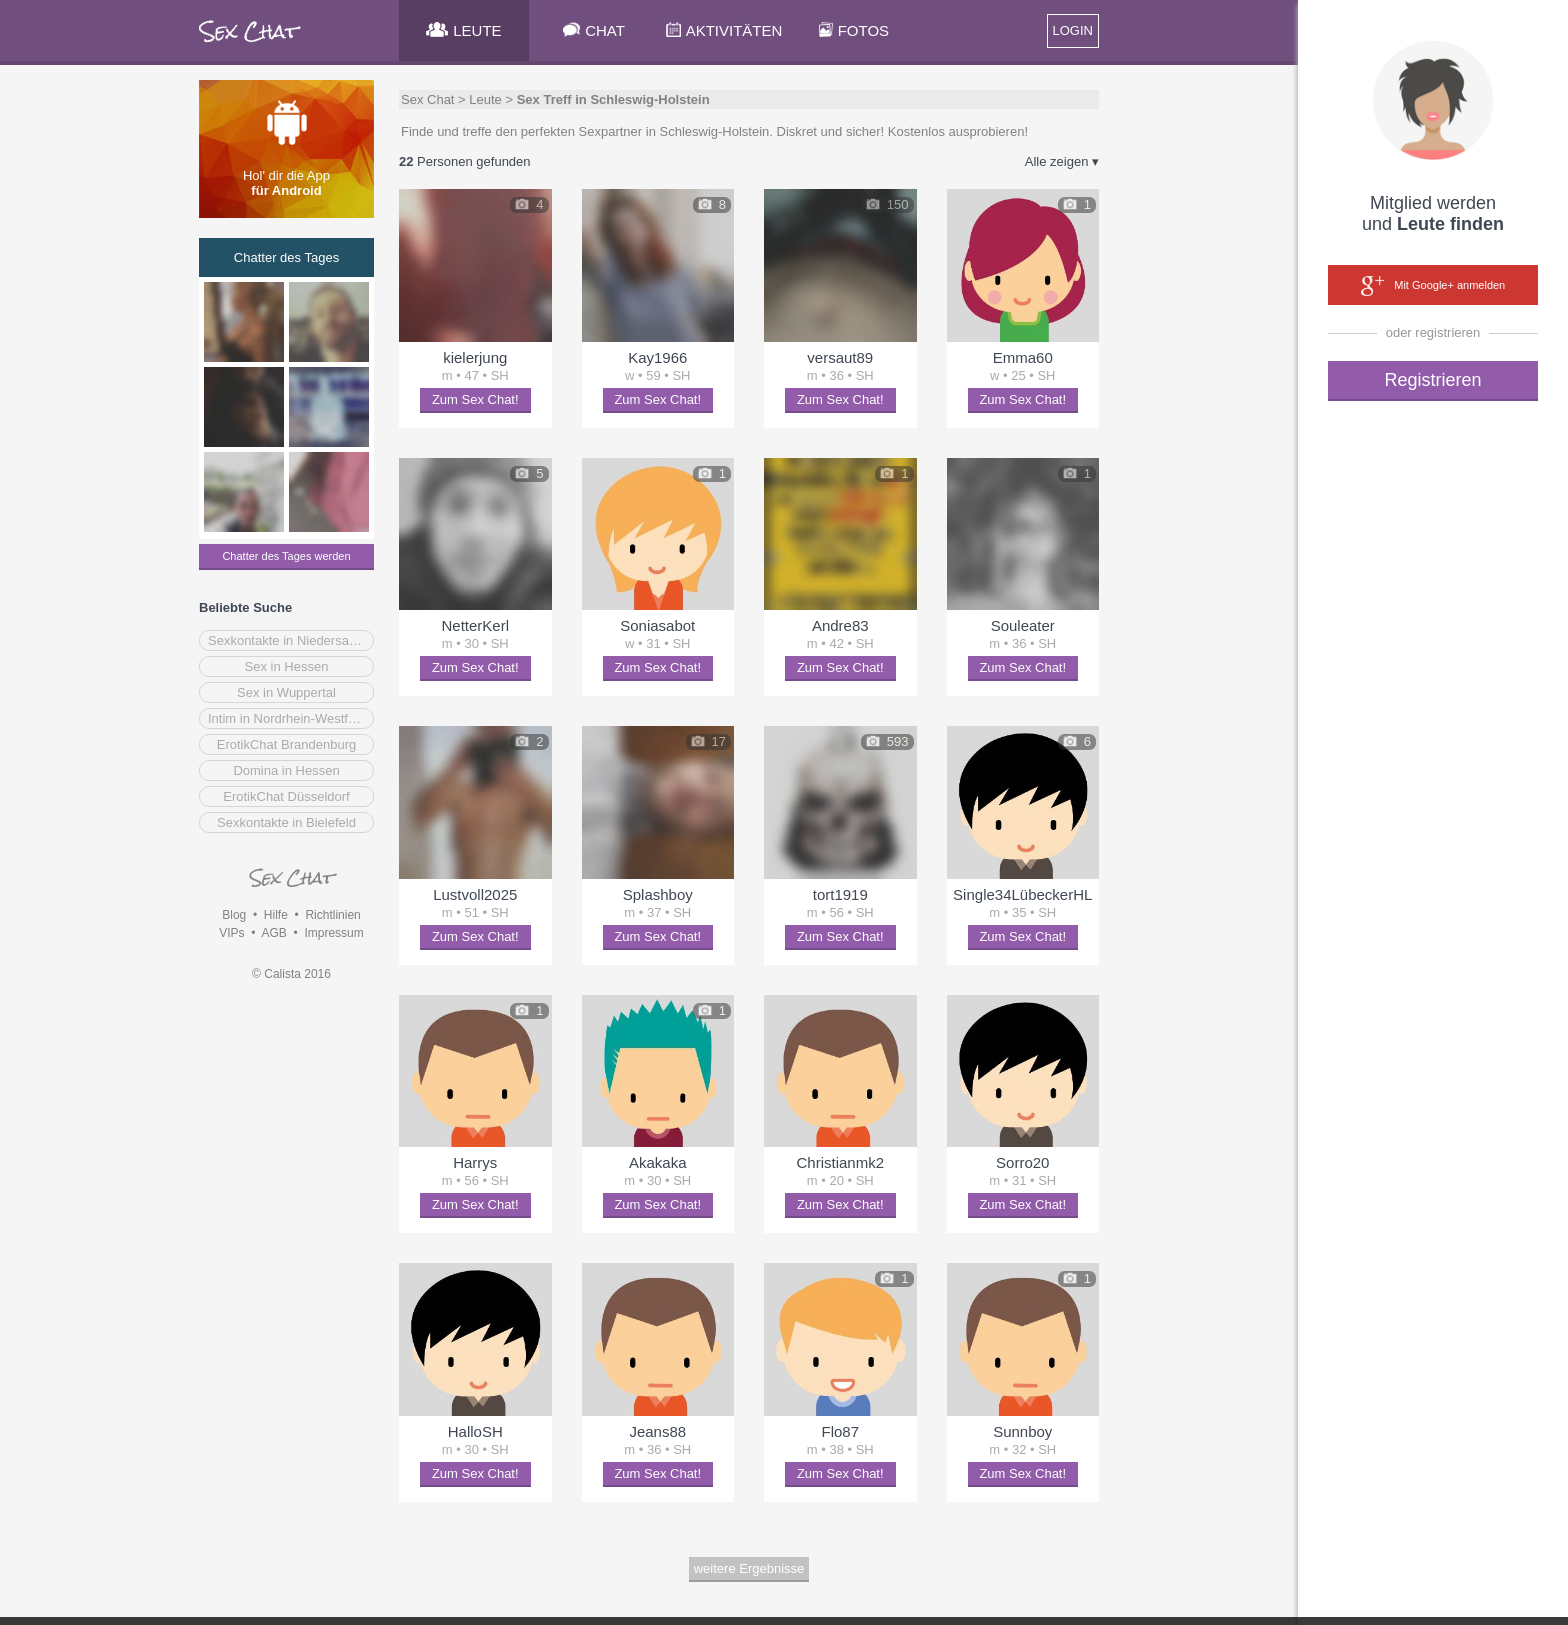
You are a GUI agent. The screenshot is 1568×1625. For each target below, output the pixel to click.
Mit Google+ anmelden (1433, 286)
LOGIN (1073, 30)
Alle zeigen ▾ (1062, 161)
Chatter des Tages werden (286, 556)
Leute (485, 99)
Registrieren (1432, 380)
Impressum (333, 933)
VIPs (231, 933)
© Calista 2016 (291, 974)
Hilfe (276, 915)
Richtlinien (332, 915)
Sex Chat (427, 99)
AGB (273, 933)
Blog (234, 915)
